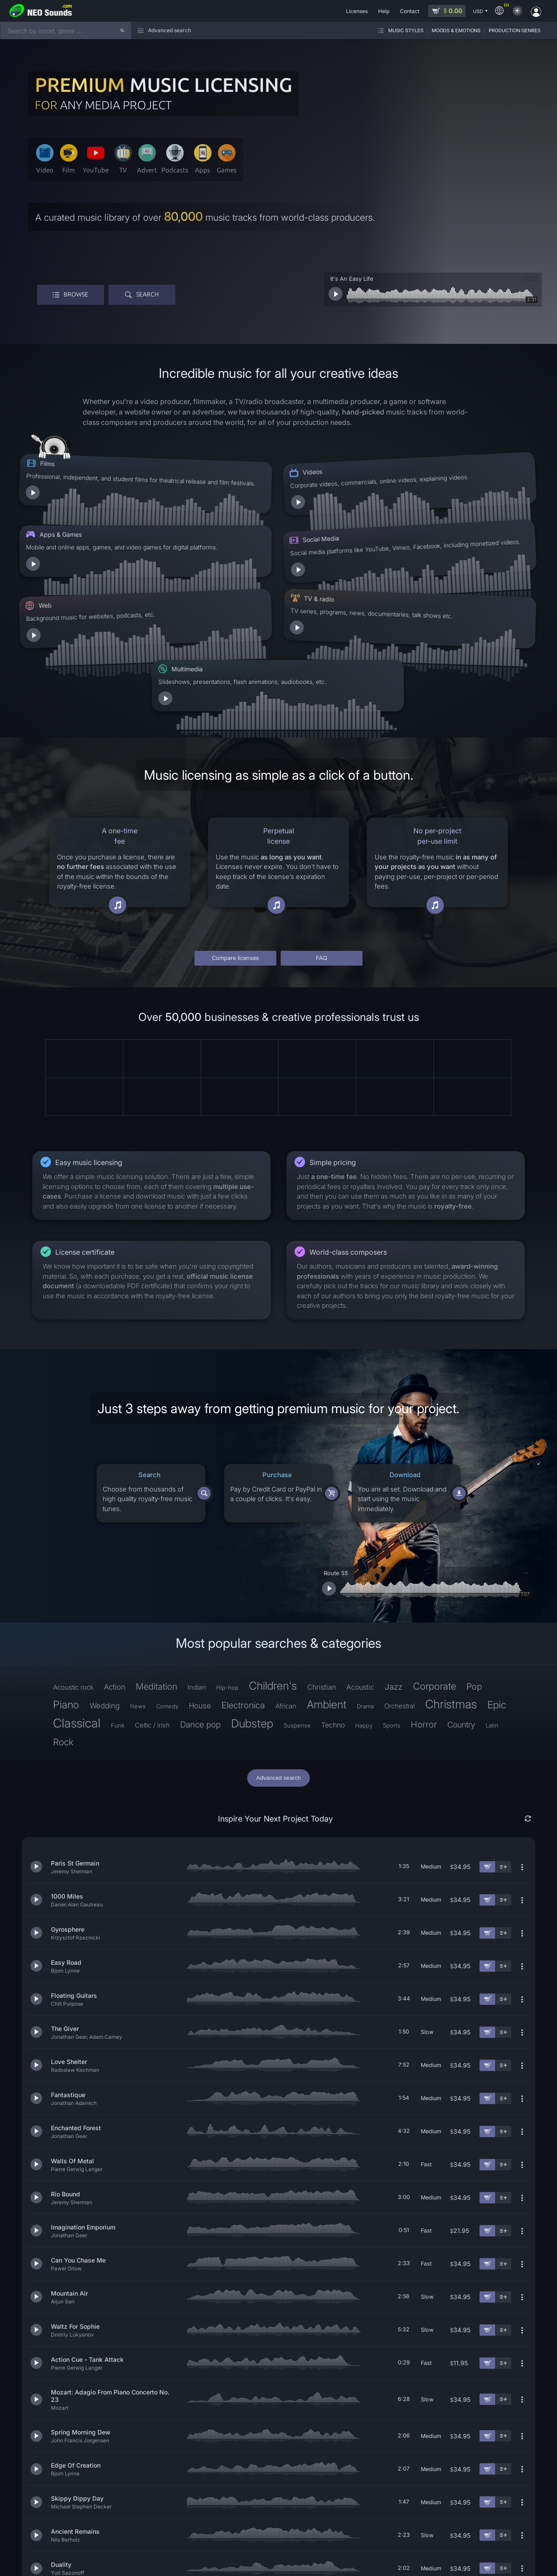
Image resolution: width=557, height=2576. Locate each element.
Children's (273, 1592)
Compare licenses (235, 864)
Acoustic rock (73, 1593)
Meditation (156, 1593)
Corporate (434, 1592)
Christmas (451, 1610)
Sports (391, 1631)
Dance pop (200, 1631)
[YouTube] (495, 2559)
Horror (424, 1631)
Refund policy (65, 2563)
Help (128, 2563)
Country (461, 1631)
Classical (77, 1629)
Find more (278, 2522)
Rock (63, 1648)
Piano (66, 1611)
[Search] (122, 30)
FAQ (321, 864)
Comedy (167, 1612)
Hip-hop (227, 1593)
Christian (321, 1593)
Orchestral (399, 1612)
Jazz (394, 1593)
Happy (363, 1631)
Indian (197, 1593)
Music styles (405, 30)
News (138, 1612)
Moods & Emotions (456, 30)
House (200, 1612)
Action (114, 1593)
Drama (365, 1612)
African (285, 1612)
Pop (474, 1593)
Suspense (297, 1631)
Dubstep (252, 1630)
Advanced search (278, 1684)
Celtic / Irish (152, 1631)
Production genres (514, 30)
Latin (492, 1631)
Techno (333, 1631)
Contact (148, 2563)
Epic (496, 1611)
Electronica (243, 1611)
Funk (117, 1631)
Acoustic (360, 1593)
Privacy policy (27, 2563)
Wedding (105, 1612)
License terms (102, 2563)
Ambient (326, 1610)
